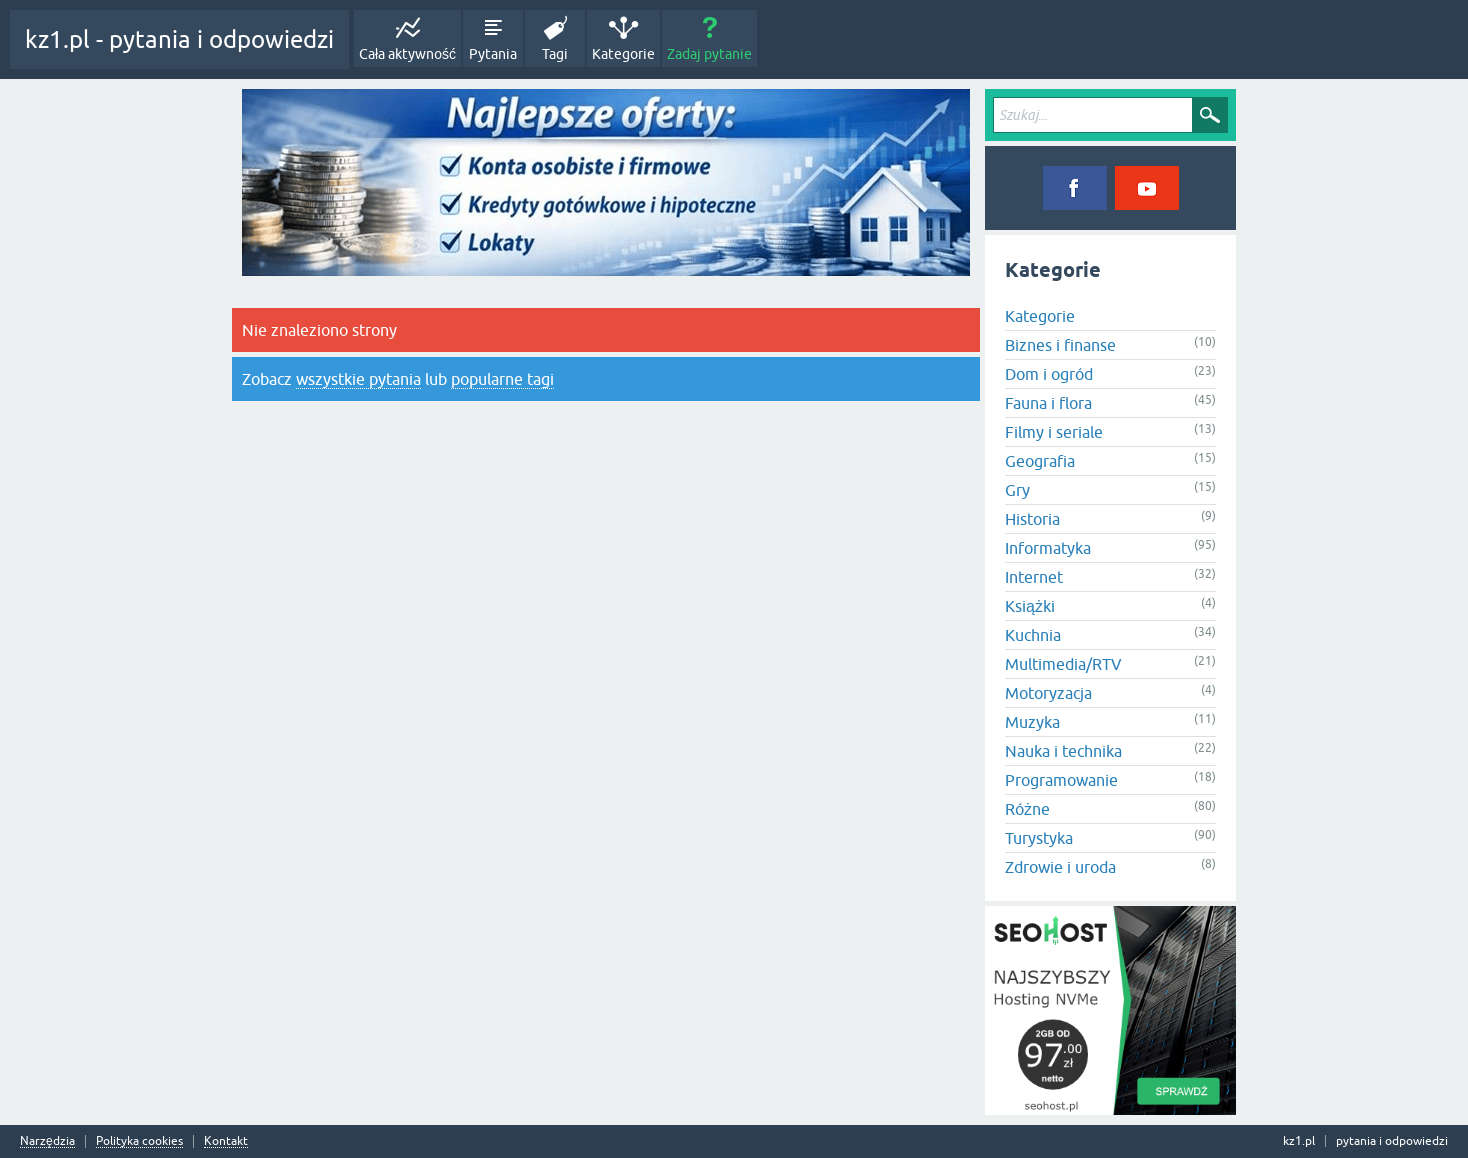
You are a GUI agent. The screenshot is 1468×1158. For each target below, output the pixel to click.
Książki (1030, 606)
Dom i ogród (1049, 374)
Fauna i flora (1048, 403)
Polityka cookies (139, 1141)
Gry (1017, 490)
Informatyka (1048, 548)
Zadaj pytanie (709, 54)
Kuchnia (1033, 635)
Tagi (555, 54)
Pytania (493, 54)
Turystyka (1039, 838)
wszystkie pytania (358, 379)
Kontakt (226, 1141)
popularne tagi (502, 379)
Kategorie (623, 54)
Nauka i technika (1063, 751)
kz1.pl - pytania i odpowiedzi (179, 39)
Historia (1032, 519)
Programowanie (1061, 780)
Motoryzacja (1048, 693)
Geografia (1040, 461)
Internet (1034, 577)
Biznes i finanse (1060, 345)
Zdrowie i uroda (1060, 867)
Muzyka (1032, 722)
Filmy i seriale (1054, 432)
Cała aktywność (407, 54)
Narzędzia (47, 1141)
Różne (1027, 809)
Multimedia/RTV (1063, 664)
